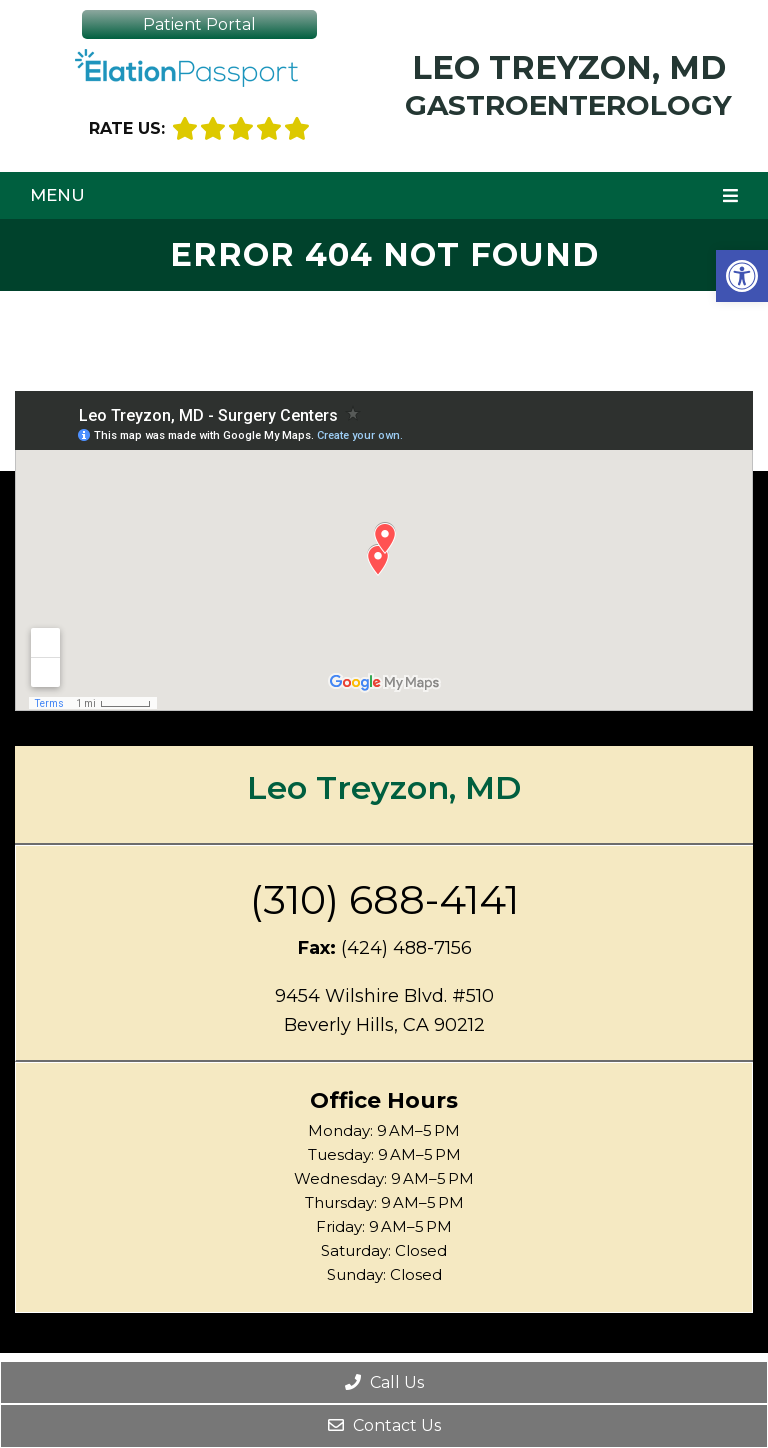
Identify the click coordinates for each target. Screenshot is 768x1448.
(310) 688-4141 (384, 900)
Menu (57, 195)
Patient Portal (199, 24)
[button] (742, 276)
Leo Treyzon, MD (568, 83)
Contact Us (384, 1425)
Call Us (384, 1382)
